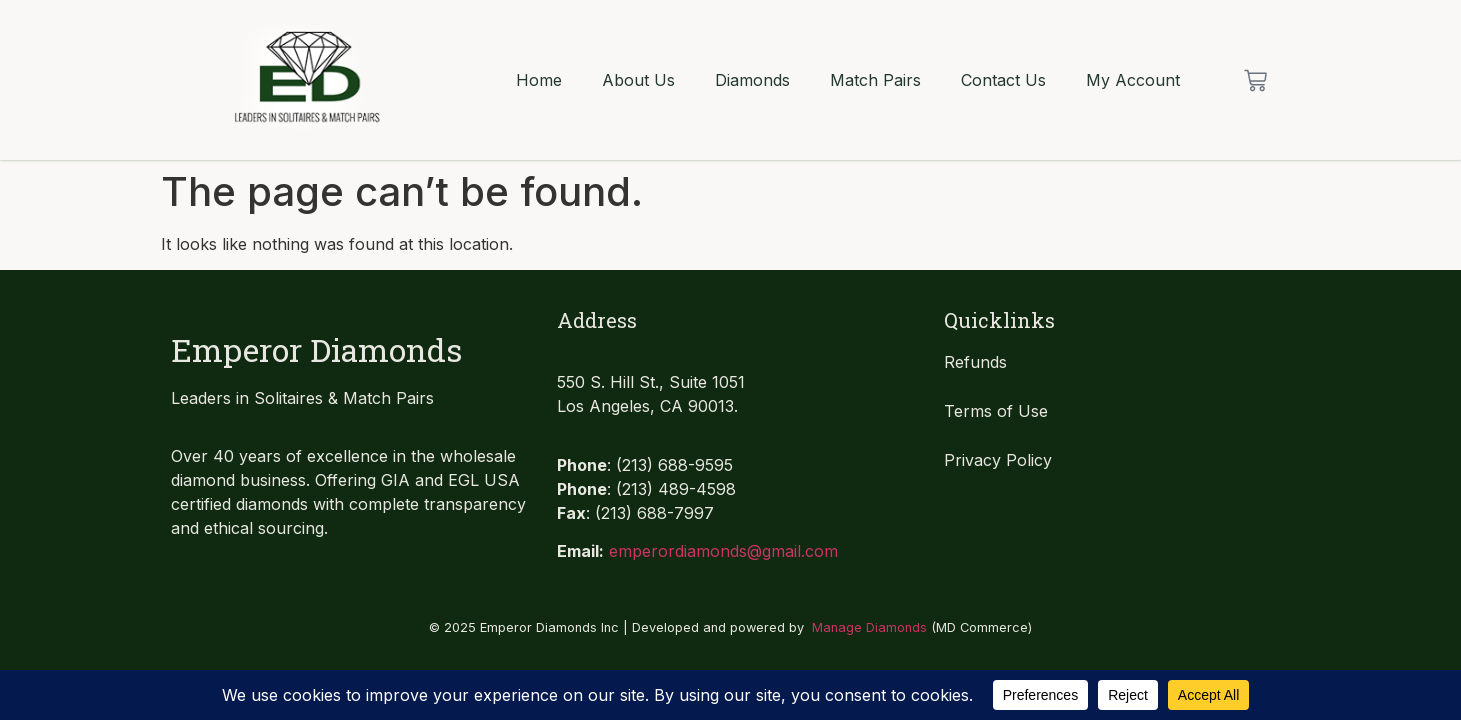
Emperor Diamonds (316, 349)
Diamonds (752, 80)
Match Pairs (875, 80)
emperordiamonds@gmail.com (723, 551)
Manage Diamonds (869, 627)
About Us (638, 80)
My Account (1133, 80)
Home (539, 80)
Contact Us (1003, 80)
